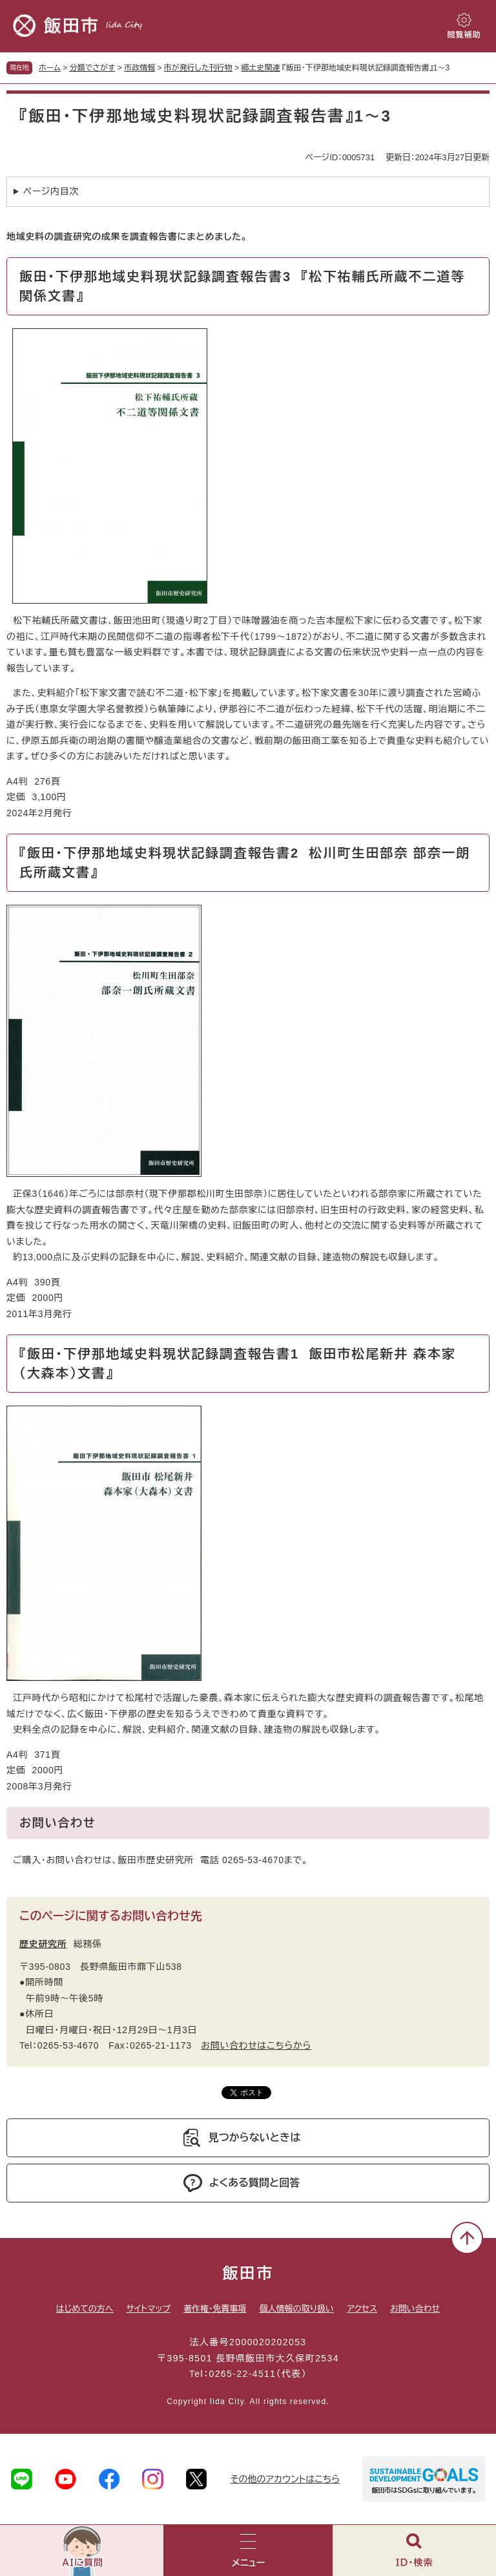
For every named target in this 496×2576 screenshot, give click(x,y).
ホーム (50, 67)
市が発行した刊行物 (198, 67)
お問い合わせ (415, 2309)
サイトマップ (148, 2309)
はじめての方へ (85, 2309)
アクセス (362, 2309)
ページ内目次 (51, 191)
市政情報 (139, 67)
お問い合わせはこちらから (256, 2045)
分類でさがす (93, 67)
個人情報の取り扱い (296, 2309)
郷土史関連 (260, 67)
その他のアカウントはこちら (285, 2479)
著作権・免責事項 (215, 2309)
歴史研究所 (43, 1944)
